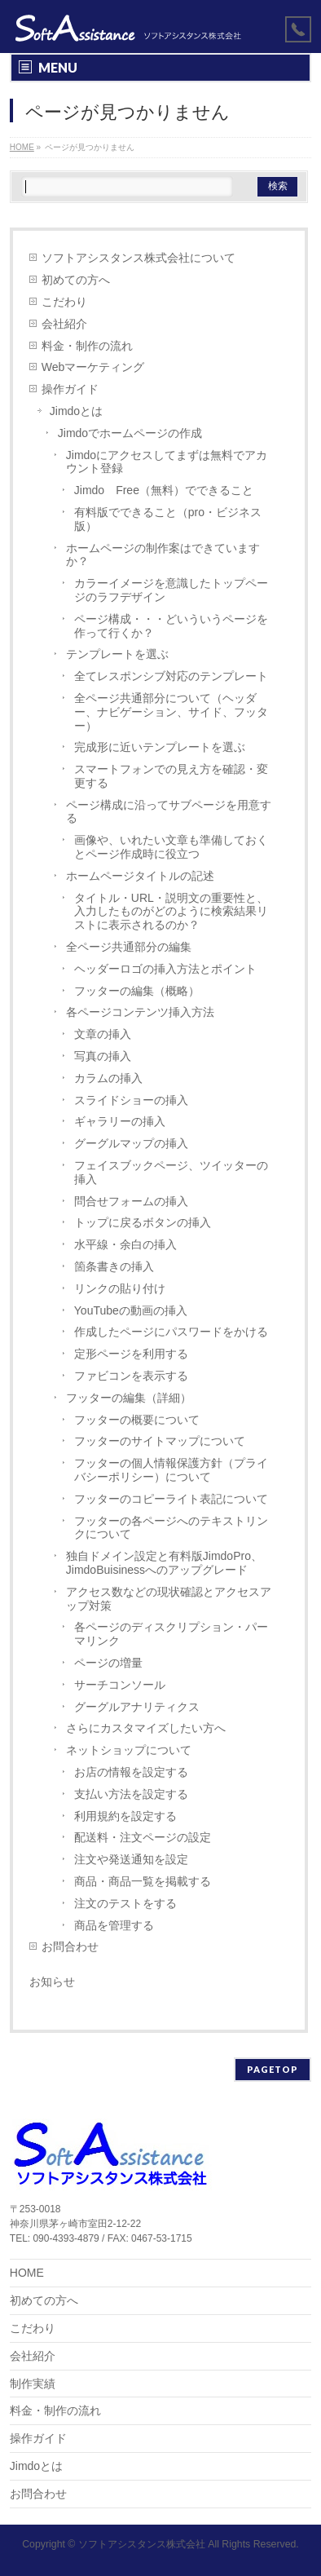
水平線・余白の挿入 (125, 1244)
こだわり (64, 301)
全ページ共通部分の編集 (128, 946)
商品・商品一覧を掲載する (142, 1881)
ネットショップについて (128, 1749)
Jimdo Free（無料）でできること (163, 490)
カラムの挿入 (108, 1078)
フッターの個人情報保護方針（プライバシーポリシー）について (171, 1469)
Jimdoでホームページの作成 (130, 433)
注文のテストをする (125, 1903)
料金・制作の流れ (87, 345)
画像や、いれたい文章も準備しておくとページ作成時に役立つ (171, 846)
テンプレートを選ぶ (117, 654)
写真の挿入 (102, 1056)
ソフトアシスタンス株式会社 (141, 2544)
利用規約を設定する (125, 1816)
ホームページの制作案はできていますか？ (163, 554)
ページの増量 (108, 1662)
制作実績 (32, 2383)
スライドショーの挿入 (131, 1100)
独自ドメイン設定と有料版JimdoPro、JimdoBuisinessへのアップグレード (164, 1562)
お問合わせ (70, 1946)
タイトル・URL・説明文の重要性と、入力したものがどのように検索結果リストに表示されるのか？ (171, 911)
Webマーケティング (93, 366)
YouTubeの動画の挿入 (130, 1310)
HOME (27, 2272)
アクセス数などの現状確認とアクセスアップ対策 (168, 1598)
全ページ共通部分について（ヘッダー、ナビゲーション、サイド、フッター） (171, 711)
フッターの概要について (137, 1419)
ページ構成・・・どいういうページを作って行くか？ (171, 625)
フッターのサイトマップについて (159, 1440)
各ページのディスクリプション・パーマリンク (171, 1633)
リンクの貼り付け (119, 1288)
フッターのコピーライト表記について (171, 1498)
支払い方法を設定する (131, 1794)
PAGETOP (272, 2069)
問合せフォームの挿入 (131, 1201)
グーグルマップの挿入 (131, 1143)
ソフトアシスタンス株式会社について (138, 257)
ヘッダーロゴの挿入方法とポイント (165, 968)
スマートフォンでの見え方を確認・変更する (171, 775)
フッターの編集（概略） (137, 990)
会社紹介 (64, 323)
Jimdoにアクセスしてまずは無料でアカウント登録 (166, 461)
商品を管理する (114, 1925)
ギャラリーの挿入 (119, 1121)
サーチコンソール (119, 1684)
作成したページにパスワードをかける (171, 1331)
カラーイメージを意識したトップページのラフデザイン (171, 590)
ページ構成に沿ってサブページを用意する (168, 811)
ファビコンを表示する (131, 1375)
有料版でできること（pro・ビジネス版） (168, 519)
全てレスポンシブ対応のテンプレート (171, 676)
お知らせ (52, 1981)
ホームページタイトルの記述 (140, 875)
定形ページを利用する (131, 1353)
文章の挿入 (102, 1034)
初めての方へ (76, 279)
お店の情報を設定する (131, 1771)
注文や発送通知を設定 (131, 1859)
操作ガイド (70, 388)
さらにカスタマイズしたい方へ (146, 1727)
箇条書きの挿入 (114, 1266)
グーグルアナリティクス (137, 1706)
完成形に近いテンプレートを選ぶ (159, 746)
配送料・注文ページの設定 (142, 1837)
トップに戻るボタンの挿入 (142, 1222)
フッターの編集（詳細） (128, 1397)
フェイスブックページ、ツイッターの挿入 (171, 1172)
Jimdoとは (76, 411)
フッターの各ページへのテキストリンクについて (171, 1527)
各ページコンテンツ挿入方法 (140, 1011)
